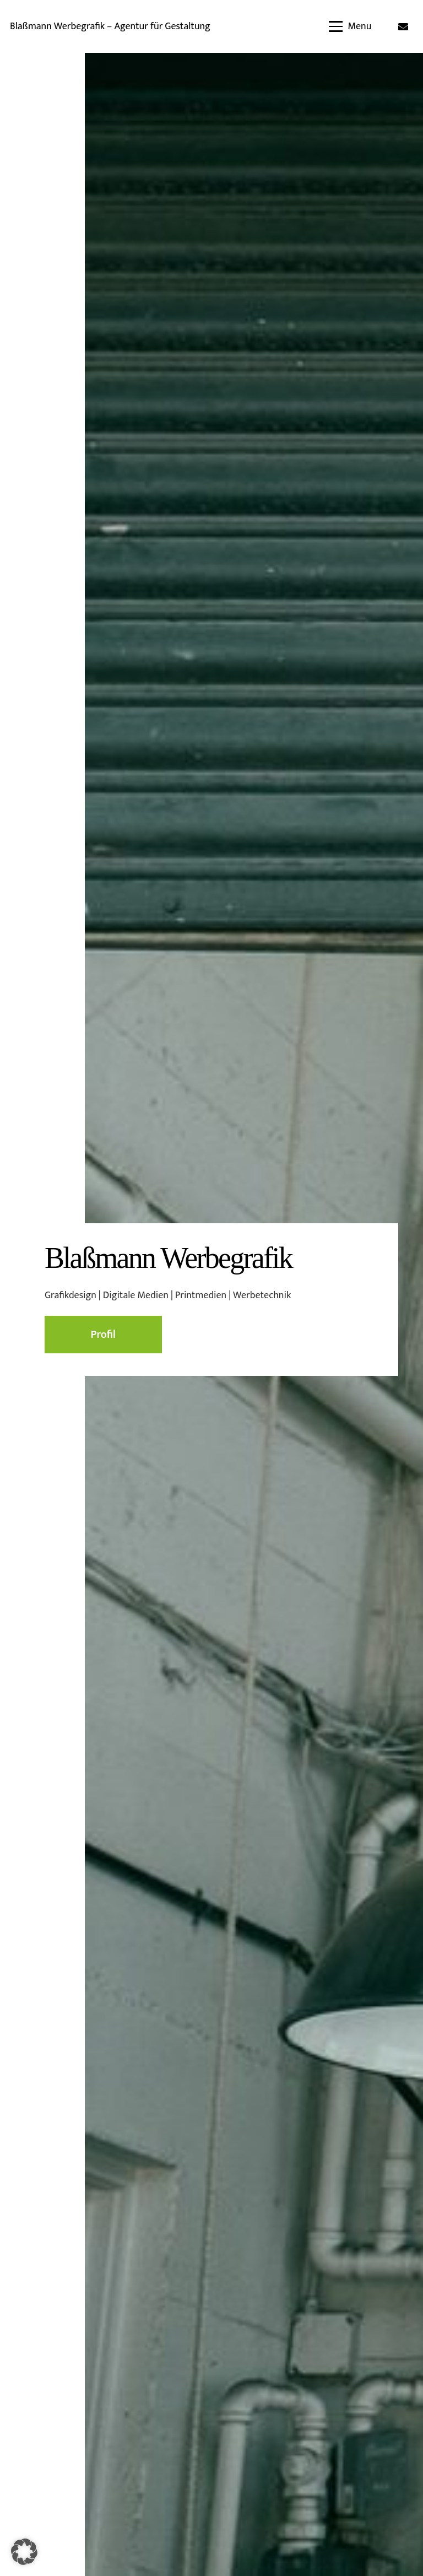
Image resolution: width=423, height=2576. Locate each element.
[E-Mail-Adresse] (403, 26)
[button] (350, 26)
